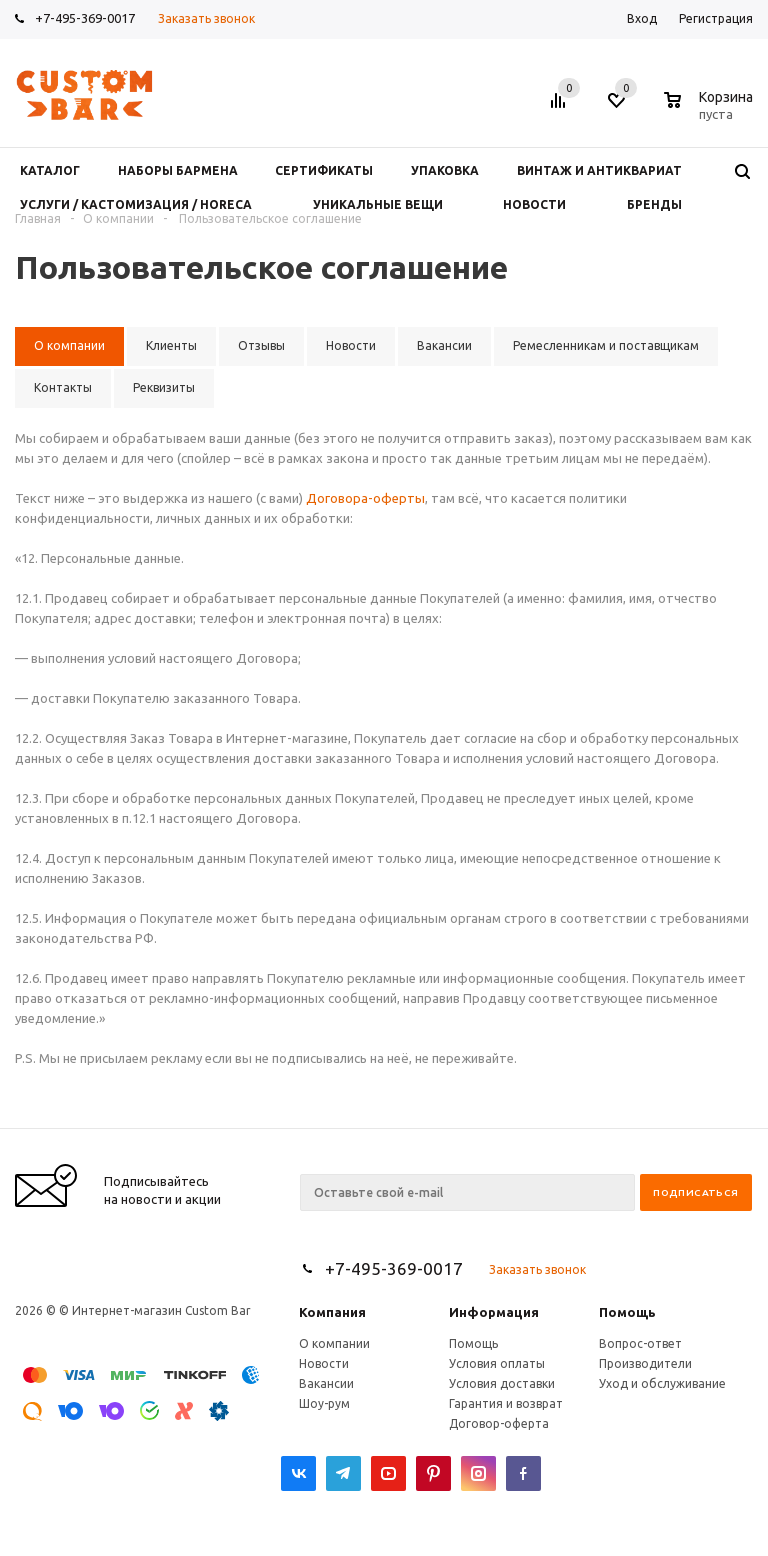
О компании (334, 1343)
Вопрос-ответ (640, 1343)
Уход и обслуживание (662, 1383)
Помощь (627, 1312)
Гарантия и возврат (506, 1403)
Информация (494, 1312)
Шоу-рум (324, 1403)
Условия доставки (502, 1383)
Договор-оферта (499, 1423)
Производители (645, 1363)
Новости (324, 1363)
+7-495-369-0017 (85, 18)
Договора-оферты (365, 498)
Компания (332, 1312)
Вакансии (326, 1383)
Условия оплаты (497, 1363)
